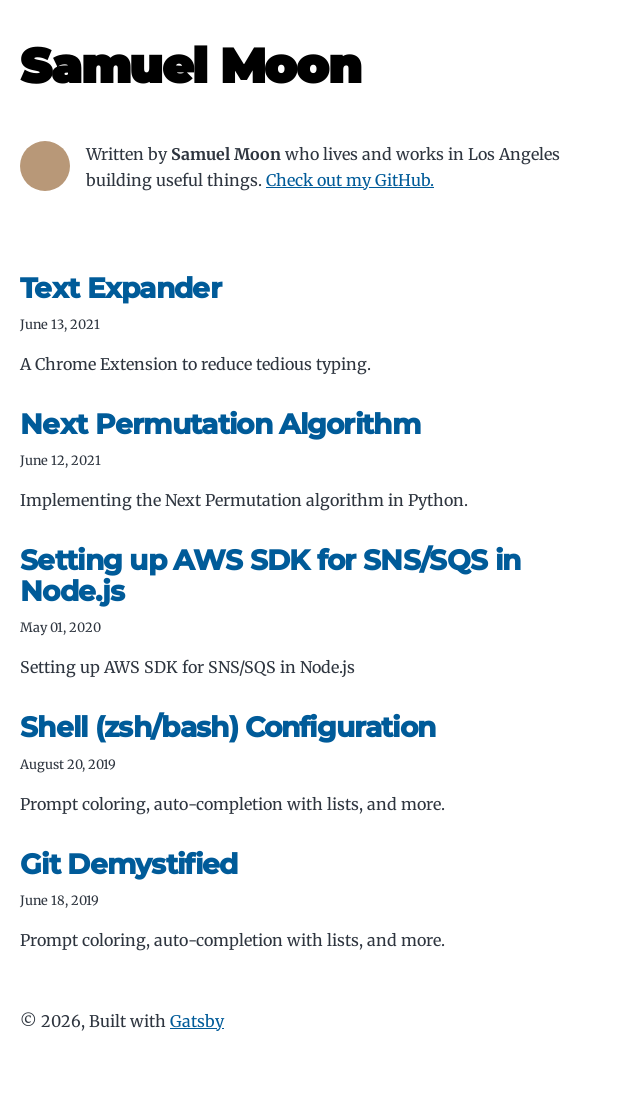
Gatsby (197, 1021)
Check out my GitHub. (350, 180)
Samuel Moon (190, 66)
